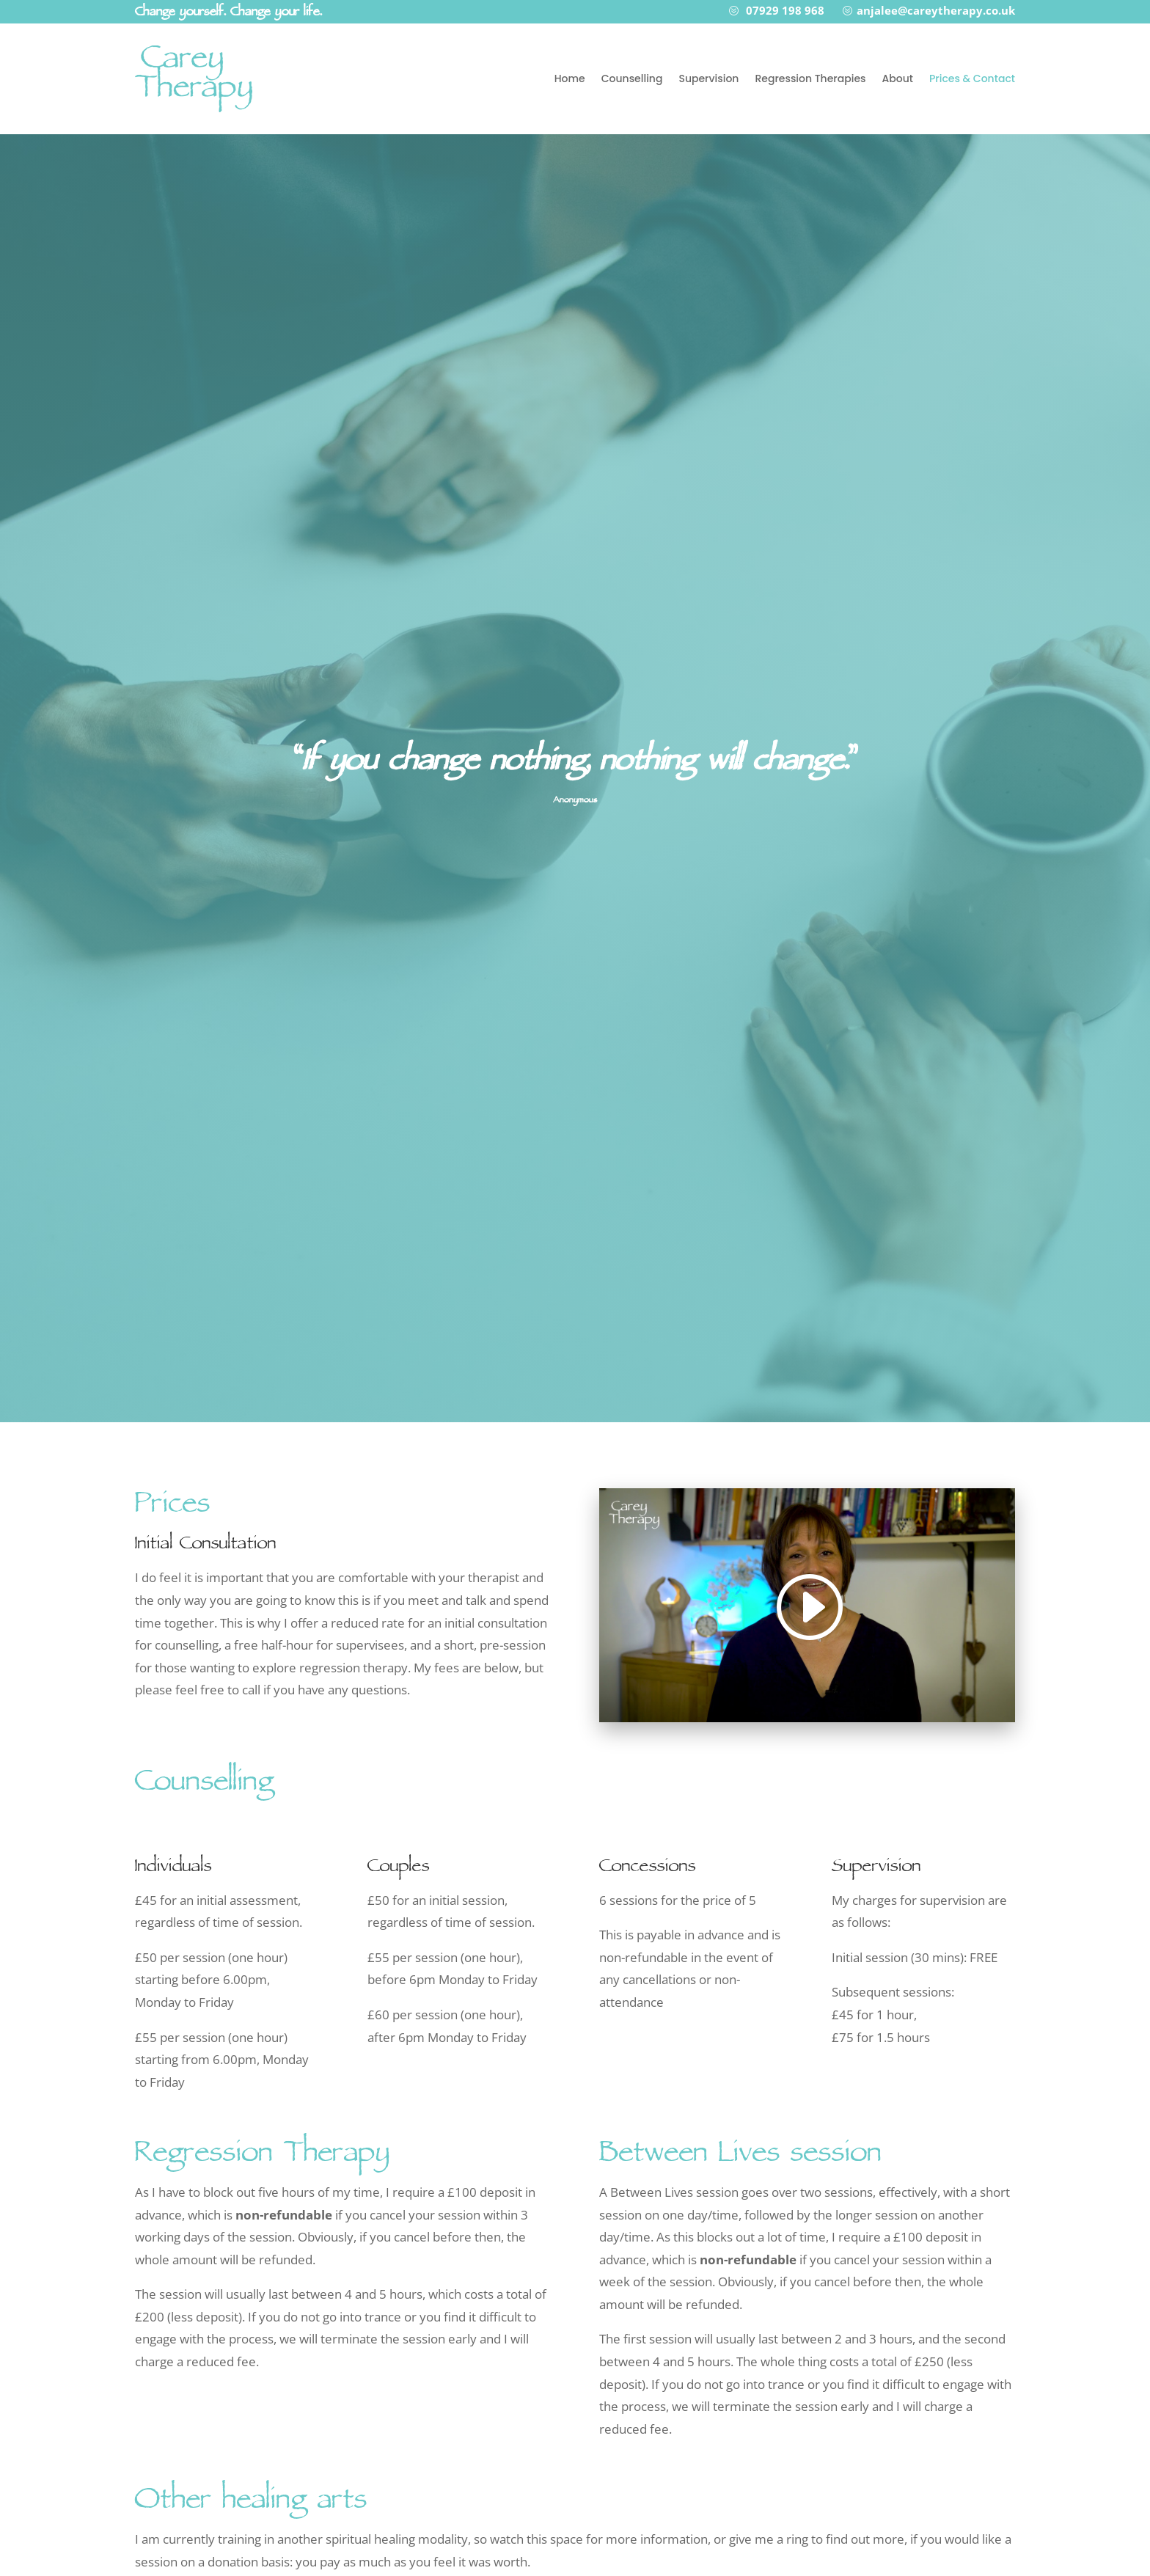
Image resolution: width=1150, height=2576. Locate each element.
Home (569, 78)
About (897, 78)
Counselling (632, 78)
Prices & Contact (972, 78)
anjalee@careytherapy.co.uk (936, 10)
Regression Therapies (810, 78)
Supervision (708, 78)
